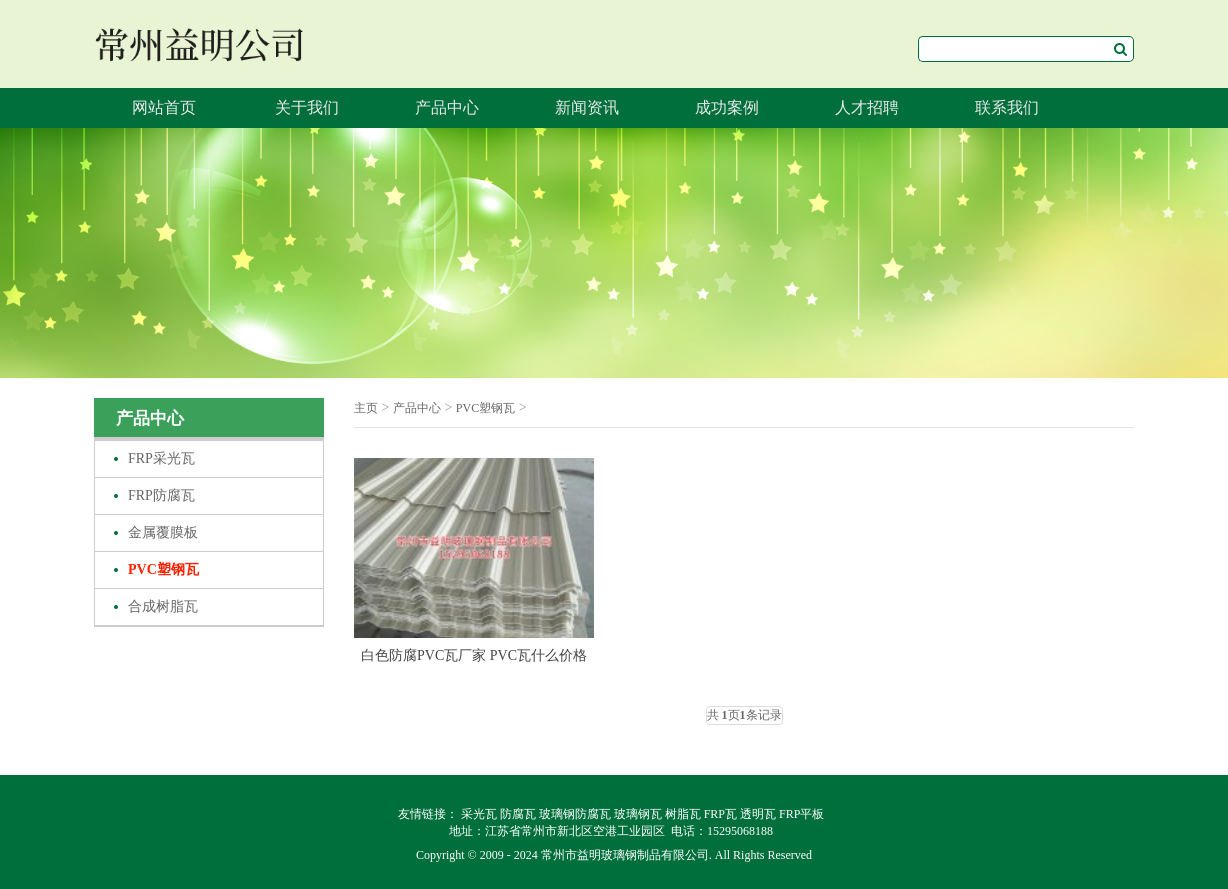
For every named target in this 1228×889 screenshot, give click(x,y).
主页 (366, 408)
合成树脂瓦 (163, 606)
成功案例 (727, 107)
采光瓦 (479, 814)
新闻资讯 (587, 107)
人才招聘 (867, 107)
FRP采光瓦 (161, 458)
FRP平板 (801, 814)
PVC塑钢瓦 (163, 569)
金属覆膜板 (163, 532)
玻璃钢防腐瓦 (575, 814)
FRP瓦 (720, 814)
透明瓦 (758, 814)
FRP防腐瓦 (161, 495)
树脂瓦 (683, 814)
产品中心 (447, 107)
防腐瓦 (518, 814)
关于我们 (307, 107)
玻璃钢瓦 (638, 814)
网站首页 (164, 107)
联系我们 (1007, 107)
